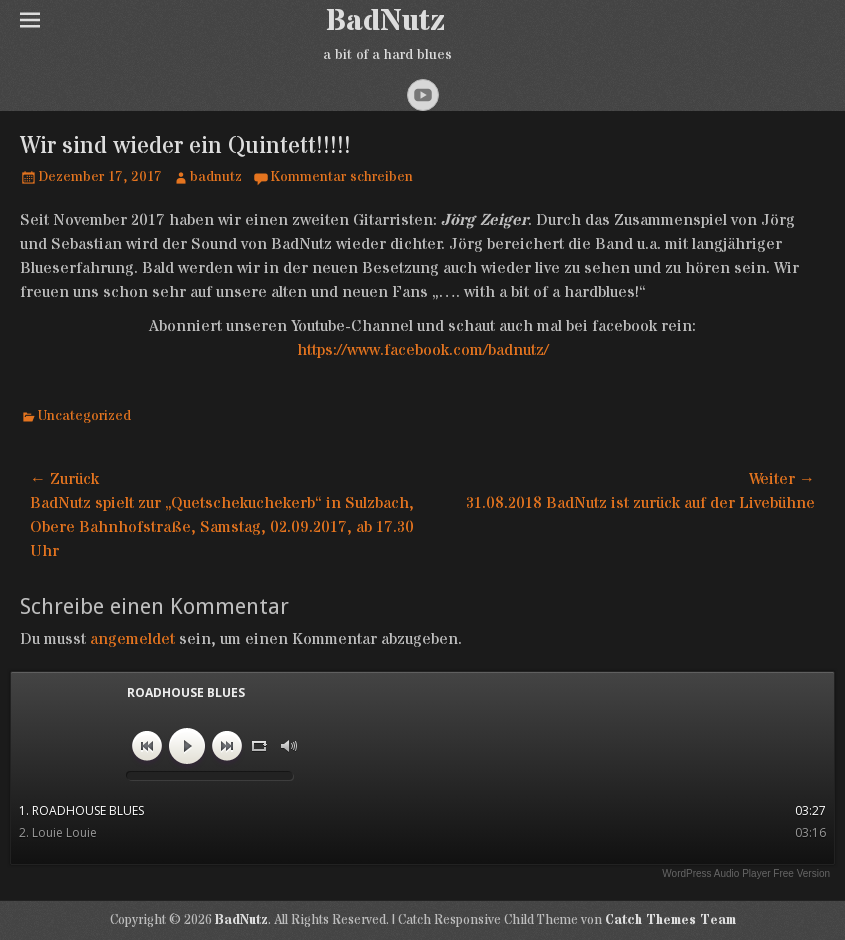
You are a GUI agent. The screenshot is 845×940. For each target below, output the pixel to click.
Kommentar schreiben (341, 177)
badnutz (216, 177)
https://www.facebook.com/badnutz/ (423, 350)
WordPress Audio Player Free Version (746, 873)
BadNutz (385, 21)
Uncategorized (84, 416)
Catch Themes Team (670, 920)
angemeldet (132, 639)
